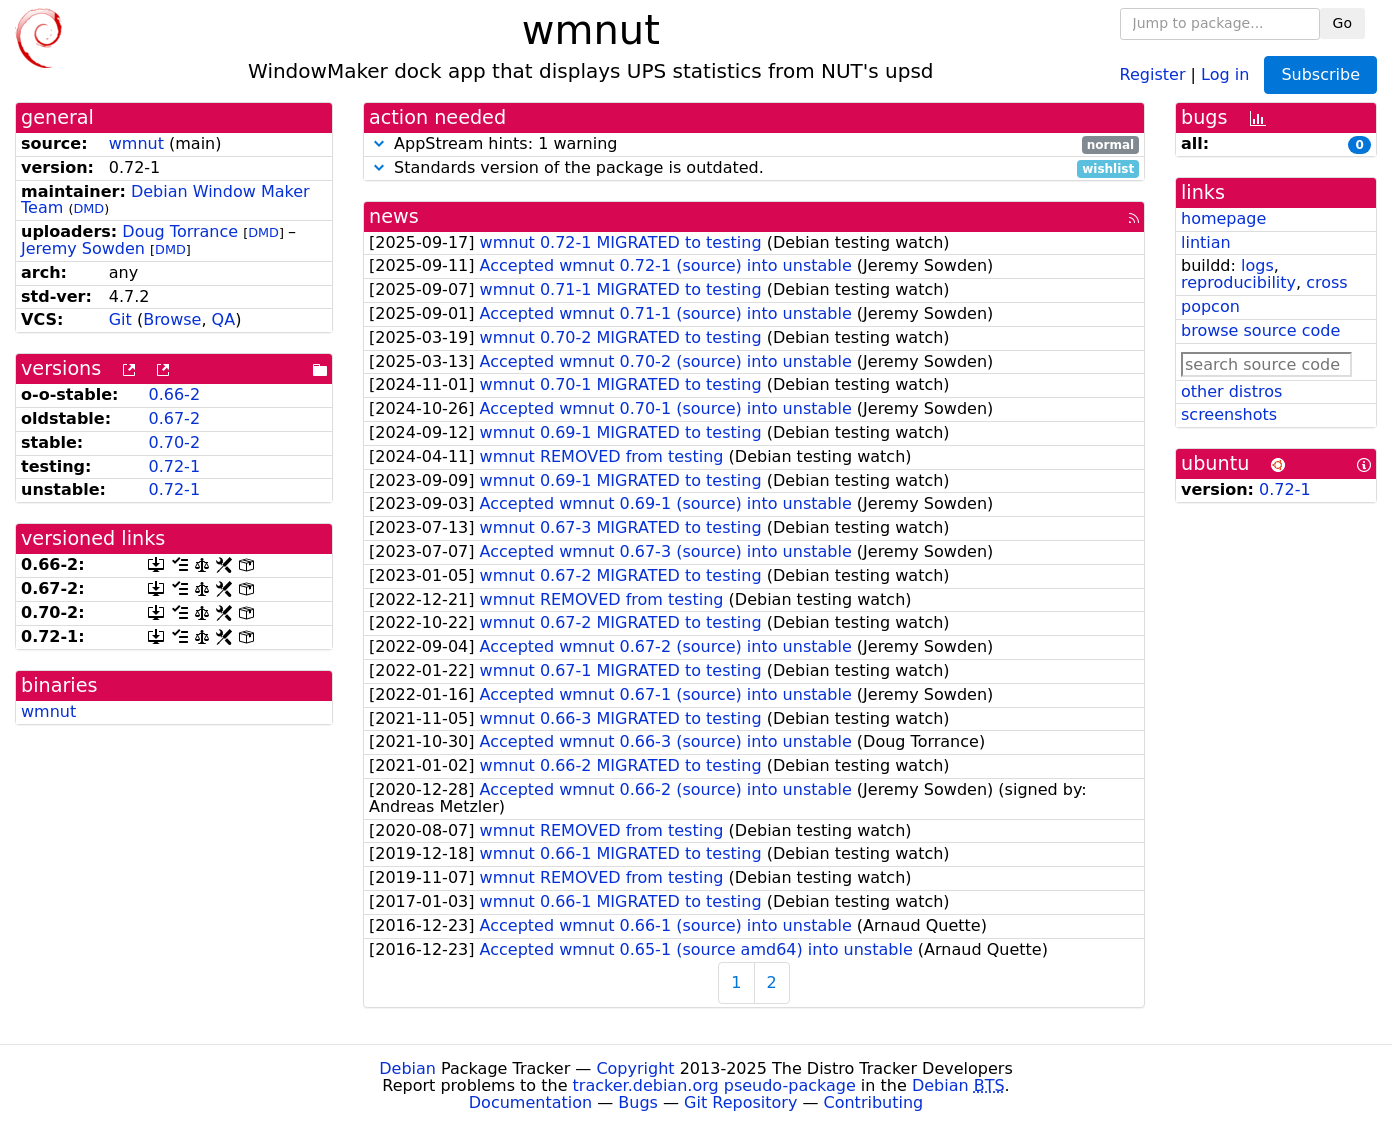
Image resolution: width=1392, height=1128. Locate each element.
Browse (172, 319)
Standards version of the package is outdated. (754, 168)
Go (1342, 23)
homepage (1223, 218)
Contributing (874, 1102)
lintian (1206, 242)
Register (1153, 73)
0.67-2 (174, 418)
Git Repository (740, 1102)
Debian (407, 1068)
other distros (1231, 391)
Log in (1225, 73)
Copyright (635, 1068)
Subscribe (1320, 74)
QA (224, 319)
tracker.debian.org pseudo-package (714, 1085)
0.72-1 (174, 466)
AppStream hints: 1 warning (754, 144)
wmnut (136, 143)
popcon (1210, 306)
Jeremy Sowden (83, 248)
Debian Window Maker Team (165, 200)
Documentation (530, 1102)
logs (1257, 265)
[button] (379, 143)
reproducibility (1238, 282)
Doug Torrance (180, 231)
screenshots (1229, 414)
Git (120, 319)
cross (1326, 282)
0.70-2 (174, 442)
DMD (88, 208)
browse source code (1260, 330)
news (394, 216)
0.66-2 (174, 394)
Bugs (638, 1102)
